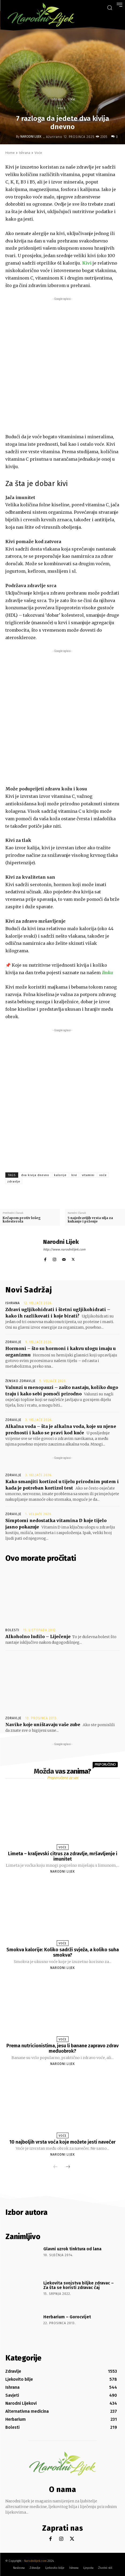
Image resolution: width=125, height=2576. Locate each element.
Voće (71, 99)
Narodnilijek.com (35, 2561)
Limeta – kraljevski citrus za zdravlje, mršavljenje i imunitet (62, 1856)
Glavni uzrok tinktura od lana (72, 2248)
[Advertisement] (62, 364)
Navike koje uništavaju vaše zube (42, 1724)
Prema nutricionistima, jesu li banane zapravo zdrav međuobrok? (62, 2048)
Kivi (87, 263)
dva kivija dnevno (35, 1175)
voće (103, 1175)
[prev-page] (55, 2167)
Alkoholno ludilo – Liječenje (38, 1636)
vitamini (88, 1175)
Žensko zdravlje (20, 1381)
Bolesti (12, 1630)
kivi (74, 1175)
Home (10, 152)
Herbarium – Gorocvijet (67, 2316)
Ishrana (57, 99)
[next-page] (68, 2167)
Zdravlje (13, 1342)
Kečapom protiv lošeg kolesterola (22, 1219)
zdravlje (13, 1181)
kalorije (60, 1175)
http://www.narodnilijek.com (64, 1249)
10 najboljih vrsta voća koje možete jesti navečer (62, 2142)
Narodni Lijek (30, 136)
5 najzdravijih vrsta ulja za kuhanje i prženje (90, 1219)
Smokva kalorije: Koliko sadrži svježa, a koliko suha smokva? (62, 1952)
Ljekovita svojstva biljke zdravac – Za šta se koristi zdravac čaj (78, 2285)
